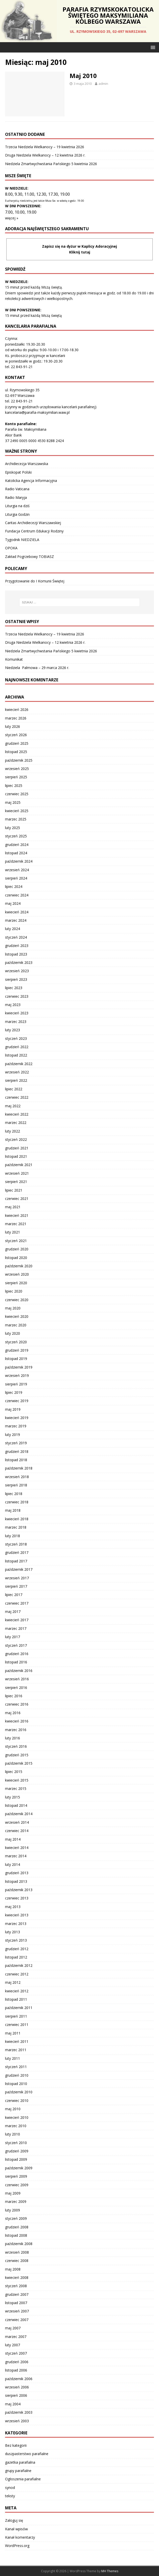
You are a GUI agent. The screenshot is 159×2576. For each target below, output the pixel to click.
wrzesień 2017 (17, 1578)
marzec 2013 (15, 1923)
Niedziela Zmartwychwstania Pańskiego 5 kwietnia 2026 (51, 163)
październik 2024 (18, 861)
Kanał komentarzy (20, 2537)
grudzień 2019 (16, 1350)
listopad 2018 (16, 1459)
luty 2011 (12, 2058)
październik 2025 (18, 760)
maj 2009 (13, 2193)
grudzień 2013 (16, 1872)
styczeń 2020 (16, 1341)
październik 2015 (18, 1763)
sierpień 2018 (16, 1485)
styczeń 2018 (16, 1544)
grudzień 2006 (16, 2361)
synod (10, 2487)
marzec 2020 (15, 1325)
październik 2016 (18, 1670)
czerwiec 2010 (16, 2100)
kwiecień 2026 (16, 709)
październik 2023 (18, 962)
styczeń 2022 (16, 1139)
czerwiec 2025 (16, 793)
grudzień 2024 (16, 844)
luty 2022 (12, 1131)
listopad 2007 (16, 2302)
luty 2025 (12, 827)
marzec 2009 (15, 2201)
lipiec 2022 (13, 1089)
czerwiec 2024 (16, 895)
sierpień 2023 (16, 979)
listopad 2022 (16, 1055)
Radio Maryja (16, 497)
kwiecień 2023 (16, 1013)
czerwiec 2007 (16, 2319)
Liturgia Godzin (17, 514)
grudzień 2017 (16, 1552)
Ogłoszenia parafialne (23, 2479)
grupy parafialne (18, 2470)
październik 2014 (18, 1813)
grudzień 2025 (16, 743)
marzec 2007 (15, 2336)
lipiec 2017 (13, 1594)
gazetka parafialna (20, 2462)
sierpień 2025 (16, 777)
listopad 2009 (16, 2159)
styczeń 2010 (16, 2142)
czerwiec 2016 (16, 1704)
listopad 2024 (16, 853)
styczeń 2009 (16, 2218)
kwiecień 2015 (16, 1780)
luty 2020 (12, 1333)
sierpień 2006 (16, 2395)
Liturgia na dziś (17, 505)
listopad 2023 (16, 954)
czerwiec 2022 (16, 1097)
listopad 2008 (16, 2235)
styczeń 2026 (16, 734)
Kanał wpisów (16, 2529)
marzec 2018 (15, 1527)
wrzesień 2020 (17, 1274)
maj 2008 (13, 2269)
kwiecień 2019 (16, 1417)
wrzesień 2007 (17, 2311)
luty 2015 (12, 1797)
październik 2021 (18, 1164)
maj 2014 (13, 1839)
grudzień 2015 (16, 1755)
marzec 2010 (15, 2125)
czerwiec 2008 (16, 2260)
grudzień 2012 (16, 1948)
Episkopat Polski (18, 472)
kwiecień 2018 (16, 1518)
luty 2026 (12, 726)
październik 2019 (18, 1367)
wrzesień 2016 (17, 1679)
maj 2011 (13, 2033)
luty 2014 (12, 1864)
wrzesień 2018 (17, 1476)
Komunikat (14, 659)
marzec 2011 (15, 2049)
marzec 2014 (15, 1855)
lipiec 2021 (13, 1190)
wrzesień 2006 (17, 2387)
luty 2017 (12, 1636)
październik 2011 (18, 2007)
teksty (10, 2495)
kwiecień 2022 (16, 1114)
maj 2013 (13, 1906)
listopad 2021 (16, 1156)
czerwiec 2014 (16, 1830)
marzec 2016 (15, 1729)
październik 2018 (18, 1468)
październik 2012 (18, 1965)
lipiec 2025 (13, 785)
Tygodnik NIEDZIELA (22, 539)
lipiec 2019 (13, 1392)
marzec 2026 (15, 718)
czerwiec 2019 (16, 1400)
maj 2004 (13, 2404)
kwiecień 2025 (16, 810)
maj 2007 (13, 2328)
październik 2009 (18, 2168)
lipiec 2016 (13, 1695)
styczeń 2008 (16, 2285)
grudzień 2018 (16, 1451)
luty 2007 (12, 2344)
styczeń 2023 (16, 1038)
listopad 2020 (16, 1257)
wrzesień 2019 (17, 1375)
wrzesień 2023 (17, 970)
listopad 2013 (16, 1881)
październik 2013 (18, 1889)
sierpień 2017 (16, 1586)
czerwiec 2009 (16, 2184)
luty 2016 (12, 1738)
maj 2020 (13, 1308)
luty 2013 (12, 1931)
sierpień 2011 (16, 2016)
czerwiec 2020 (16, 1299)
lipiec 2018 (13, 1493)
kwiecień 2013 (16, 1915)
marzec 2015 (15, 1788)
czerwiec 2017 (16, 1603)
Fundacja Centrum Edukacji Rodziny (34, 531)
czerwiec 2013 (16, 1898)
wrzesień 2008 (17, 2252)
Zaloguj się (14, 2520)
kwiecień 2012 (16, 1991)
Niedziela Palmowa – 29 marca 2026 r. (37, 667)
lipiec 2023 (13, 987)
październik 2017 (18, 1569)
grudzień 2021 (16, 1148)
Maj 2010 (83, 75)
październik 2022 (18, 1063)
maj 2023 (13, 1004)
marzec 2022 (15, 1122)
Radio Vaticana (17, 488)
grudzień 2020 (16, 1249)
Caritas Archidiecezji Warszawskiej (33, 522)
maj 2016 (13, 1712)
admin (103, 83)
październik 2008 (18, 2243)
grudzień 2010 (16, 2075)
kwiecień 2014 (16, 1847)
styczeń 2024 (16, 937)
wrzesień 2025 (17, 768)
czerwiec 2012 (16, 1974)
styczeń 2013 (16, 1940)
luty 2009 (12, 2210)
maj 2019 (13, 1409)
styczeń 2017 (16, 1645)
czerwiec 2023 (16, 996)
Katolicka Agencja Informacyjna (31, 480)
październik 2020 (18, 1266)
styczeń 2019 (16, 1442)
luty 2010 (12, 2134)
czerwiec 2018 (16, 1502)
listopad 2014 (16, 1805)
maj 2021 (13, 1206)
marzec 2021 (15, 1223)
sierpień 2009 (16, 2176)
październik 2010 (18, 2092)
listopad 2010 (16, 2083)
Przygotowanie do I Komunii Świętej (34, 581)
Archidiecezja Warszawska (26, 463)
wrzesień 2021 (17, 1173)
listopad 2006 (16, 2370)
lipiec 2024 (13, 886)
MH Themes (109, 2571)
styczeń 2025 (16, 836)
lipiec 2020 (13, 1291)
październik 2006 (18, 2378)
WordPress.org (17, 2545)
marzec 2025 (15, 819)
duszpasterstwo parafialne (26, 2453)
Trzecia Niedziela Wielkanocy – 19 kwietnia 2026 (44, 146)
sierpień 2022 (16, 1080)
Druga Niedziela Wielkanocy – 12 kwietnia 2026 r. (45, 155)
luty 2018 (12, 1535)
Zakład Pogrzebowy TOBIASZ (29, 556)
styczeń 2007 (16, 2353)
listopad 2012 (16, 1957)
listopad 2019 (16, 1358)
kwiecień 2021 (16, 1215)
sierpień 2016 (16, 1687)
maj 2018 (13, 1510)
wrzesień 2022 (17, 1072)
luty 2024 (12, 928)
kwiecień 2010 (16, 2117)
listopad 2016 (16, 1662)
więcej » (11, 218)
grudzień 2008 (16, 2227)
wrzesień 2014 (17, 1822)
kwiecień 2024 (16, 912)
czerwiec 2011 (16, 2024)
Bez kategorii (16, 2445)
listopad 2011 (16, 1999)
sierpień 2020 (16, 1282)
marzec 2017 (15, 1628)
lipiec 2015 (13, 1771)
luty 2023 (12, 1029)
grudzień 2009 (16, 2151)
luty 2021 (12, 1232)
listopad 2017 (16, 1561)
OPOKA (11, 548)
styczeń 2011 (16, 2066)
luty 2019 (12, 1434)
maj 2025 (13, 802)
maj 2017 (13, 1611)
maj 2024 (13, 903)
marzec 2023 (15, 1021)
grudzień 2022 (16, 1046)
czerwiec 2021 (16, 1198)
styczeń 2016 (16, 1746)
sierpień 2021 (16, 1181)
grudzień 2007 (16, 2294)
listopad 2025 (16, 751)
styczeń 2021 (16, 1240)
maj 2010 (13, 2108)
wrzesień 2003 (17, 2420)
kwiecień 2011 (16, 2041)
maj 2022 (13, 1105)
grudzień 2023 (16, 945)
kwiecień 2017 (16, 1619)
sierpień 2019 (16, 1384)
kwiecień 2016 (16, 1721)
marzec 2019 (15, 1426)
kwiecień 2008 (16, 2277)
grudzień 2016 (16, 1653)
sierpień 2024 (16, 878)
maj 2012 (13, 1982)
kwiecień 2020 (16, 1316)
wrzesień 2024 (17, 869)
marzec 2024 (15, 920)
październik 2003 (18, 2412)
